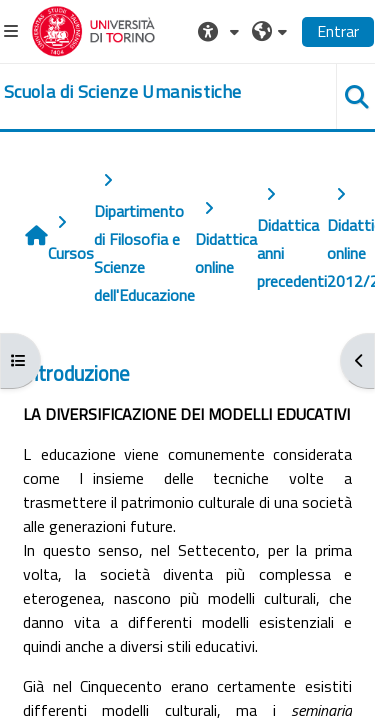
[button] (221, 31)
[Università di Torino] (93, 29)
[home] (122, 92)
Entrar (338, 31)
